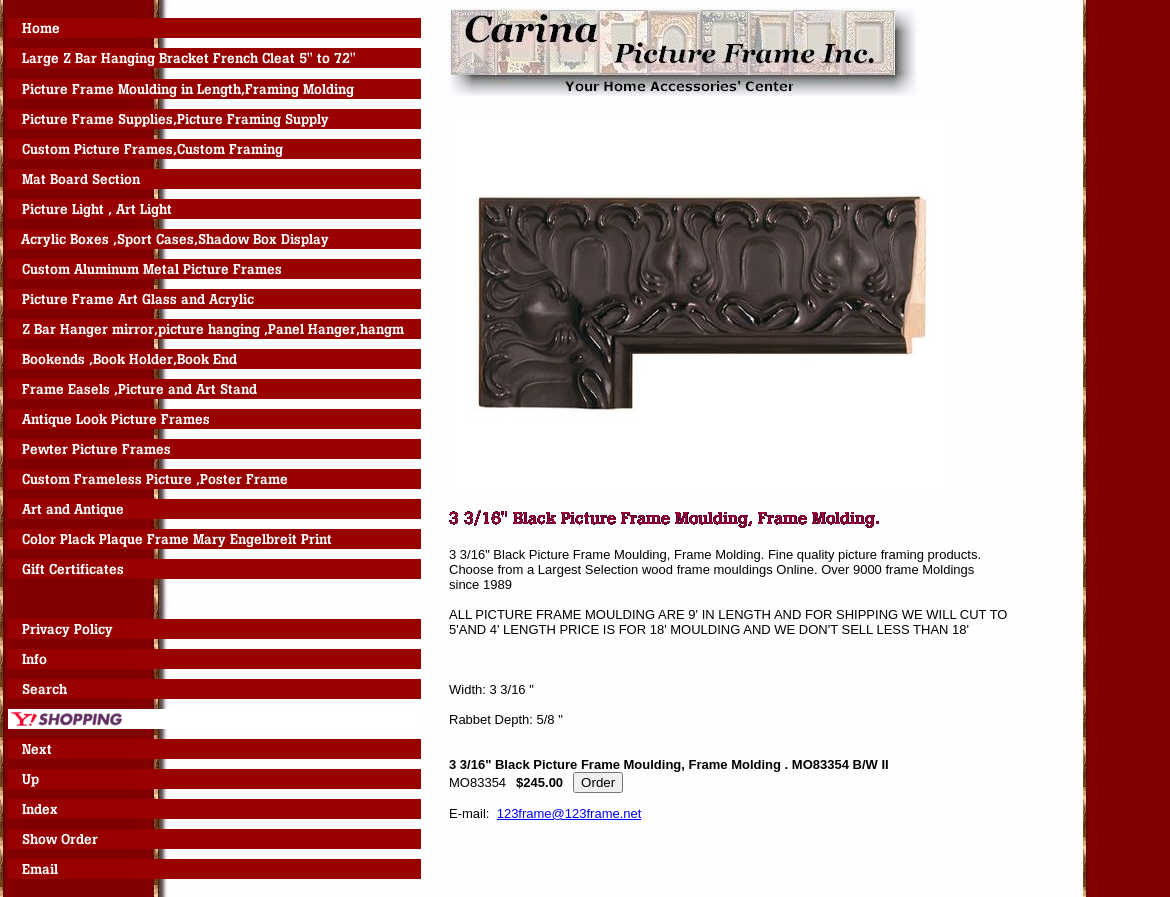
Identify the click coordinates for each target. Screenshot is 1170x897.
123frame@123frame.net (569, 813)
